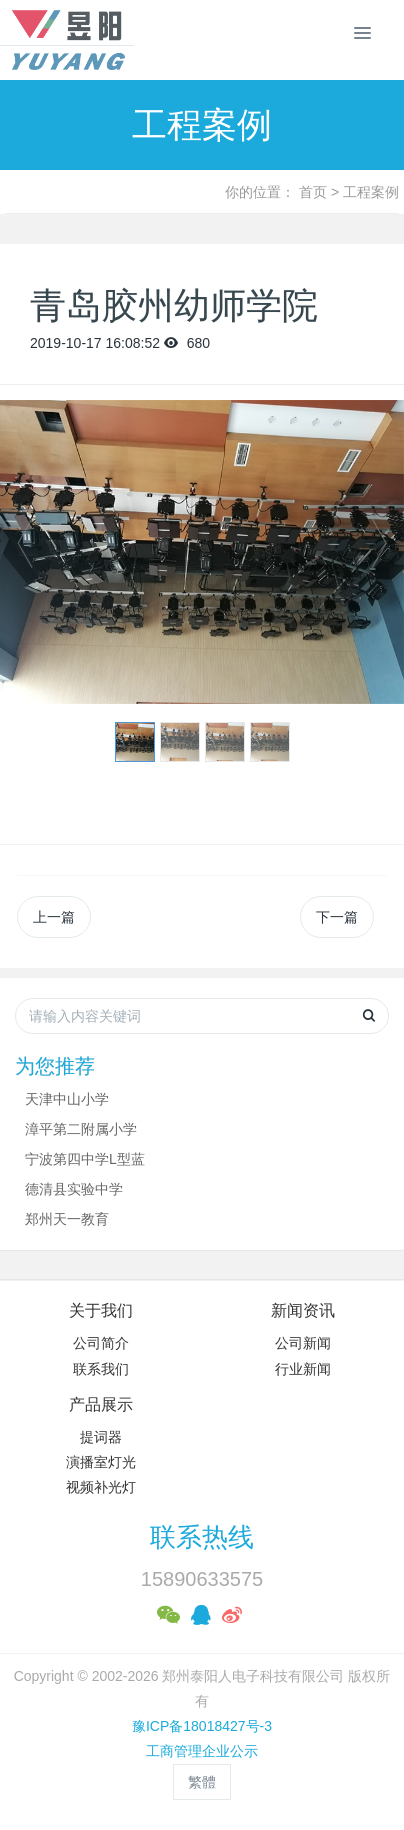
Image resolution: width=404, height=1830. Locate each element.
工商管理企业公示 (202, 1751)
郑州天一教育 (67, 1219)
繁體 (202, 1782)
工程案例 (371, 192)
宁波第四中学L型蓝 (85, 1159)
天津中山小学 (67, 1099)
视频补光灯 (101, 1487)
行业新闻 (303, 1369)
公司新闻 (303, 1343)
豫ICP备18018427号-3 (202, 1726)
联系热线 (202, 1537)
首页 (313, 192)
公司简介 (101, 1343)
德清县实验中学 (74, 1189)
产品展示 (101, 1404)
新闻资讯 (303, 1310)
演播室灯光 (101, 1462)
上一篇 (54, 917)
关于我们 (101, 1310)
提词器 (101, 1437)
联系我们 (101, 1369)
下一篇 (337, 917)
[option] (202, 552)
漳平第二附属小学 (81, 1129)
